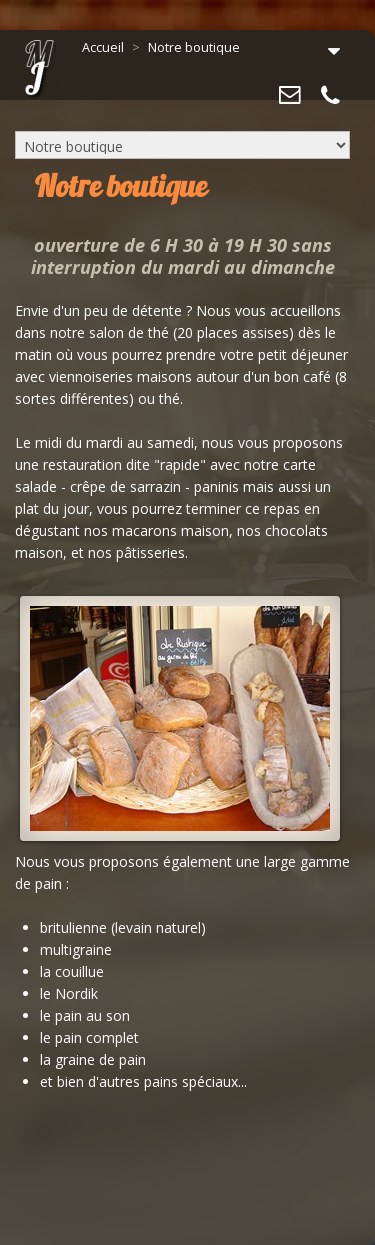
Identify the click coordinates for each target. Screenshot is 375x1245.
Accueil (103, 47)
